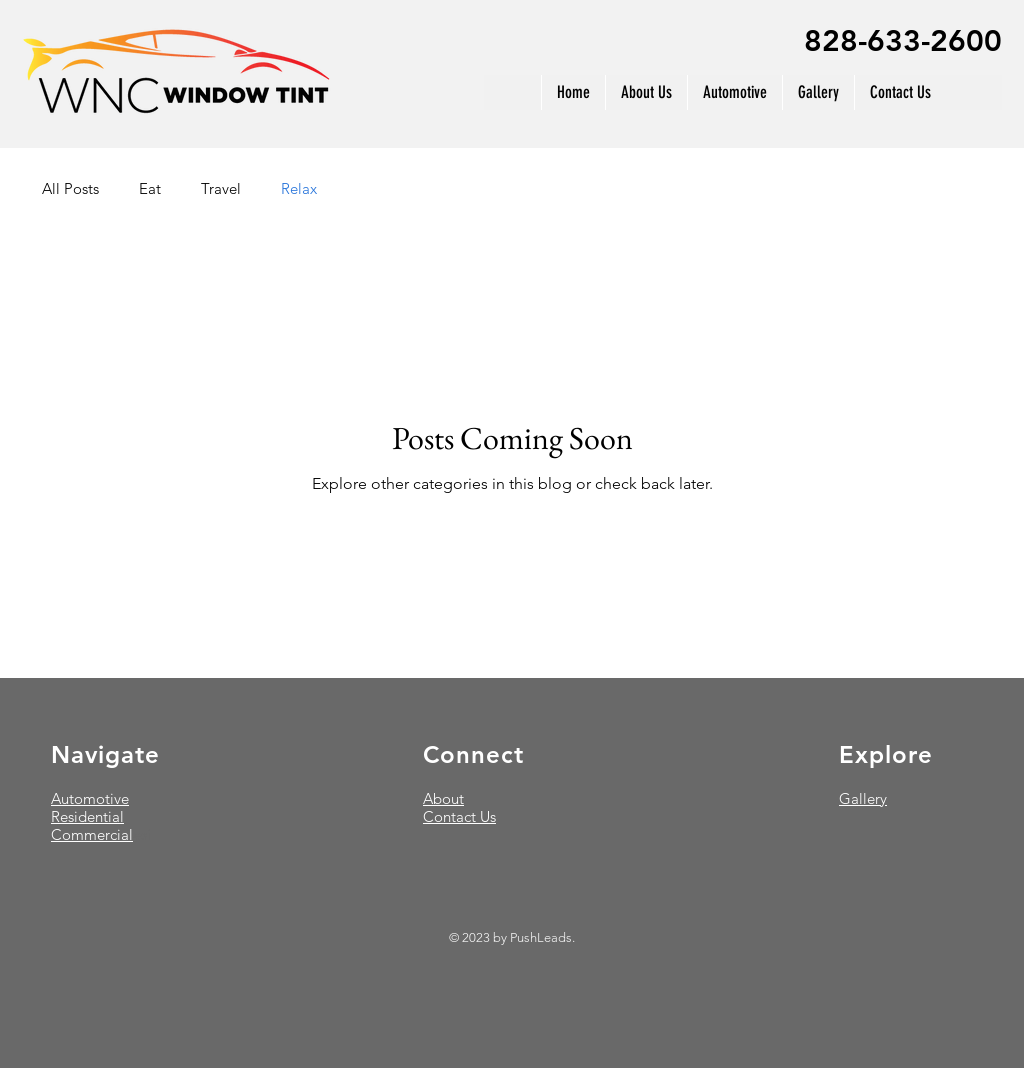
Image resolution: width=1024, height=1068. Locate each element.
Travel (221, 188)
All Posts (70, 188)
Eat (150, 188)
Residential (87, 816)
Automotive (90, 798)
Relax (299, 188)
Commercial (92, 834)
